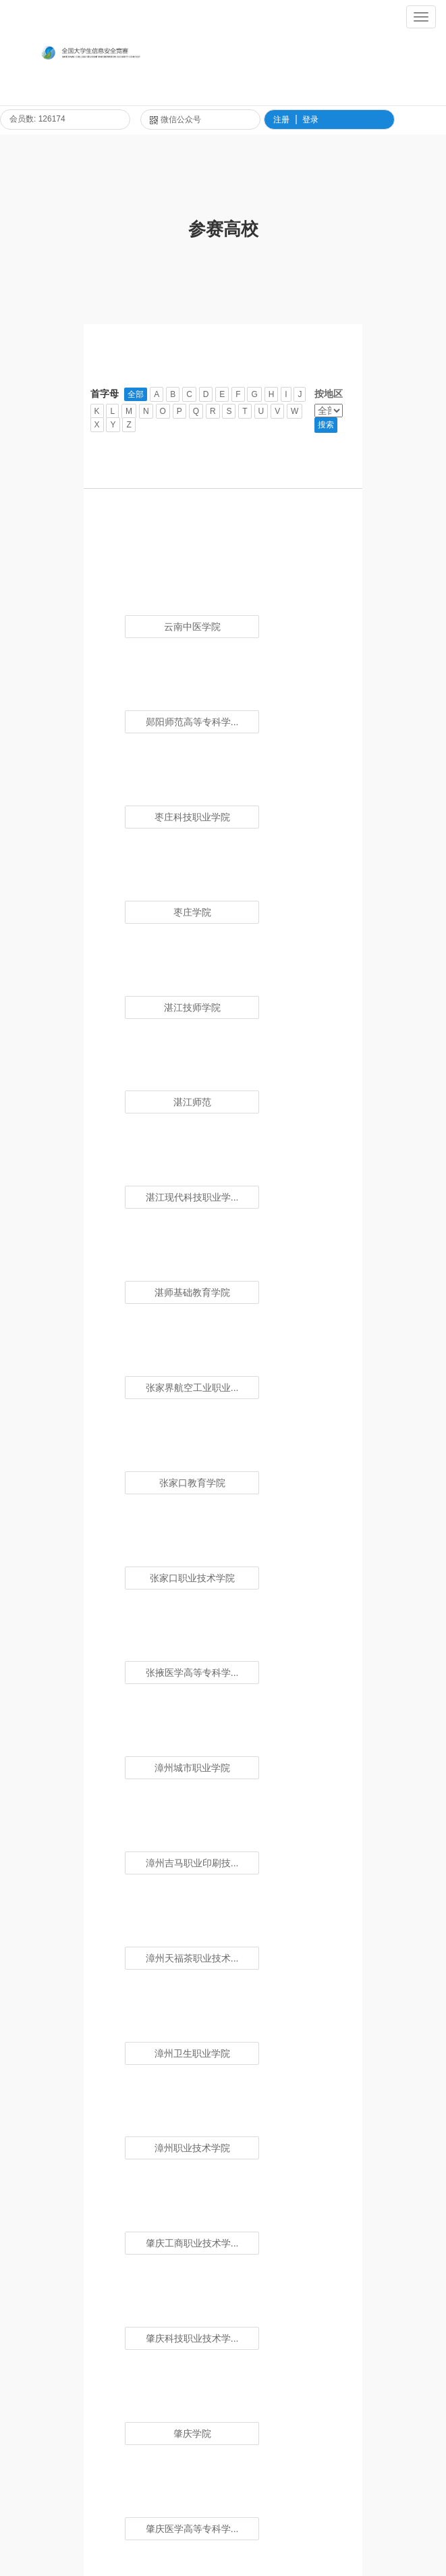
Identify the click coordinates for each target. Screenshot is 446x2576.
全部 (136, 394)
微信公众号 (175, 119)
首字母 (104, 393)
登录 (310, 119)
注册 (281, 119)
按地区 (328, 393)
